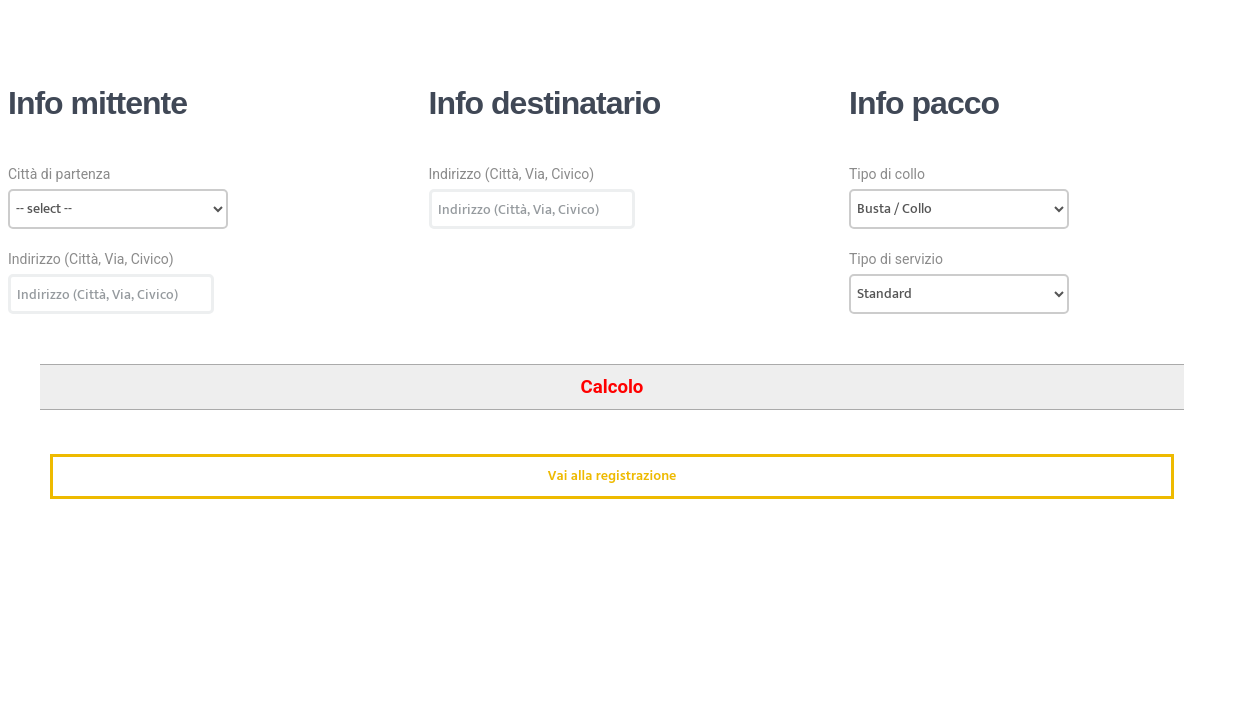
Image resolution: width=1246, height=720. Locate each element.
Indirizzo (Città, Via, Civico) (91, 259)
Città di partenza (59, 174)
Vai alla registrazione (611, 476)
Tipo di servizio (896, 259)
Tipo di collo (887, 174)
